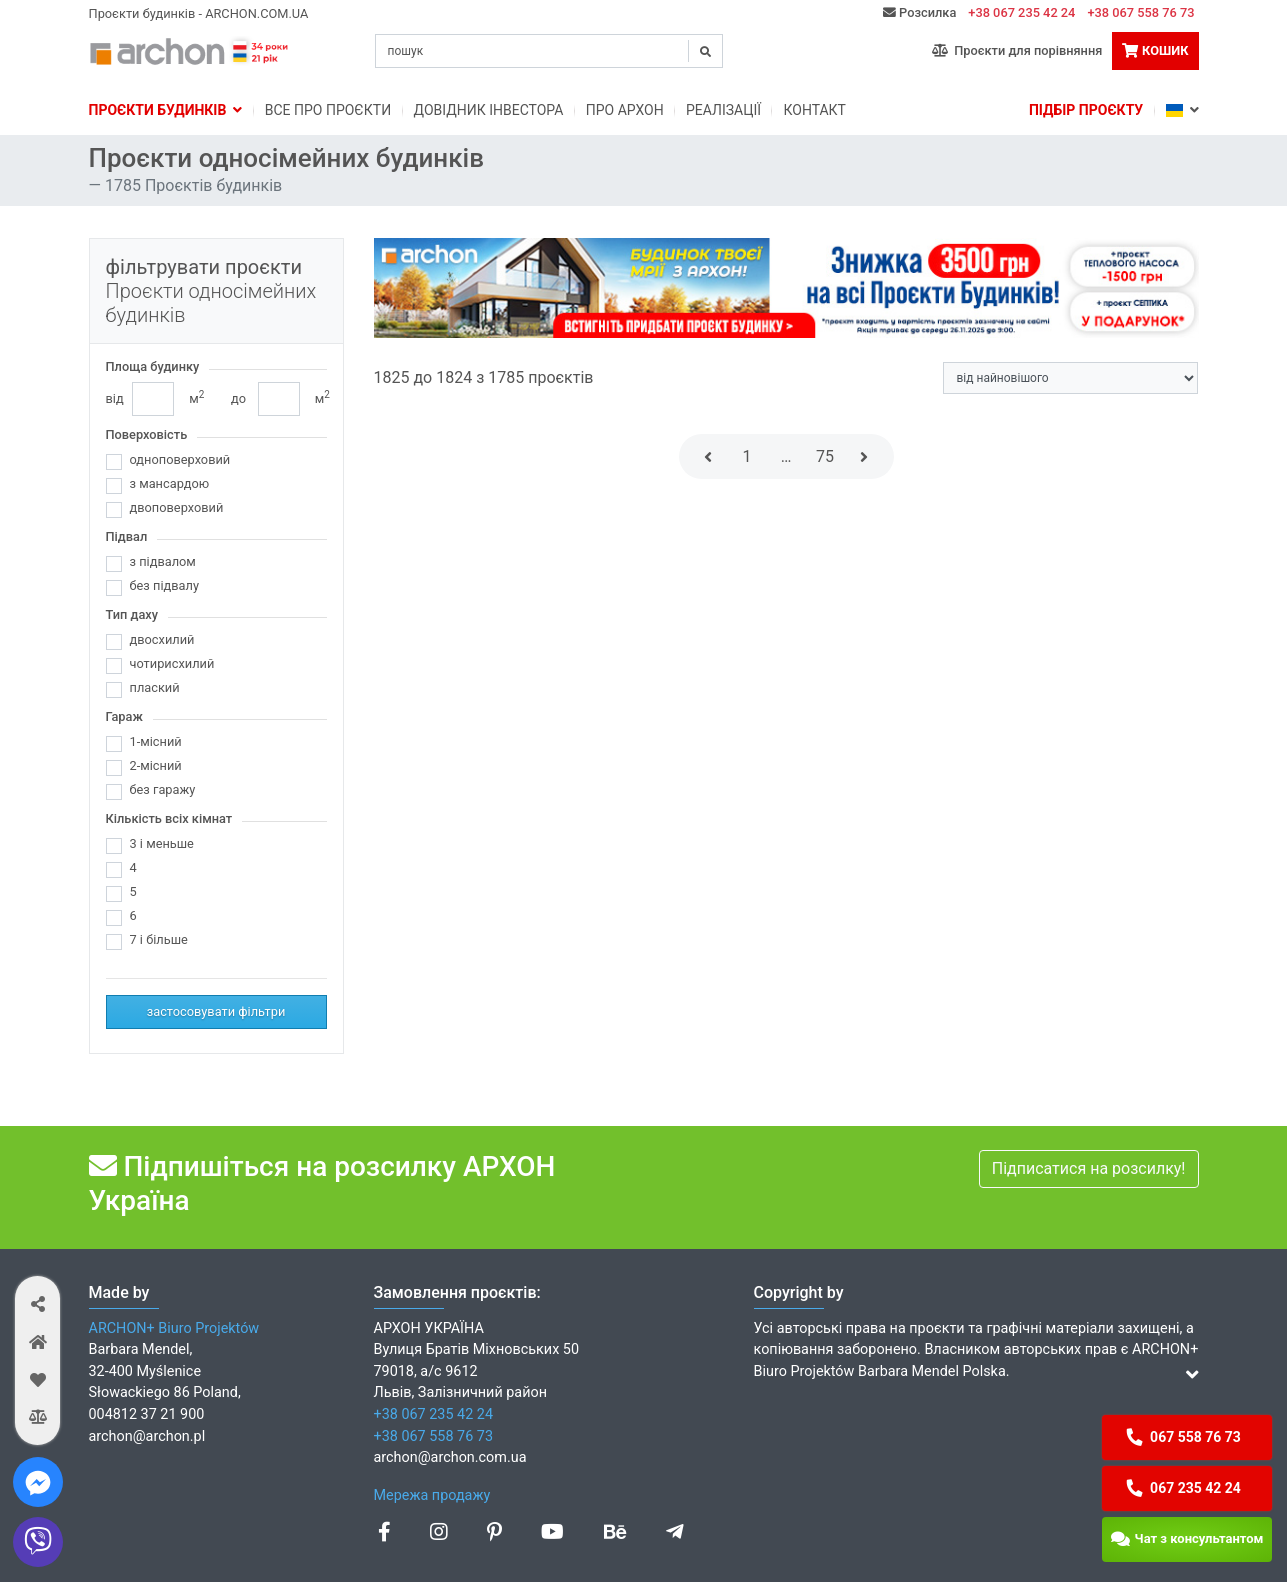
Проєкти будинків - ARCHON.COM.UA (199, 13)
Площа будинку (153, 367)
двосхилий (162, 639)
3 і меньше (162, 843)
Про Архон (625, 110)
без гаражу (163, 789)
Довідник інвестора (489, 110)
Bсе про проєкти (328, 110)
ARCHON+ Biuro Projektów (174, 1328)
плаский (155, 687)
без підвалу (165, 585)
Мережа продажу (432, 1495)
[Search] (549, 51)
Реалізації (723, 110)
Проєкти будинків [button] (166, 110)
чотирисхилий (172, 663)
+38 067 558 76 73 (1140, 12)
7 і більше (159, 939)
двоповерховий (177, 507)
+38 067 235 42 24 (1021, 12)
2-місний (156, 765)
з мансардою (170, 483)
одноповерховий (180, 459)
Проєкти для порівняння (1017, 50)
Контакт (814, 110)
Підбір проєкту (1086, 110)
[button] (37, 1303)
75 (825, 456)
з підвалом (163, 561)
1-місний (156, 741)
